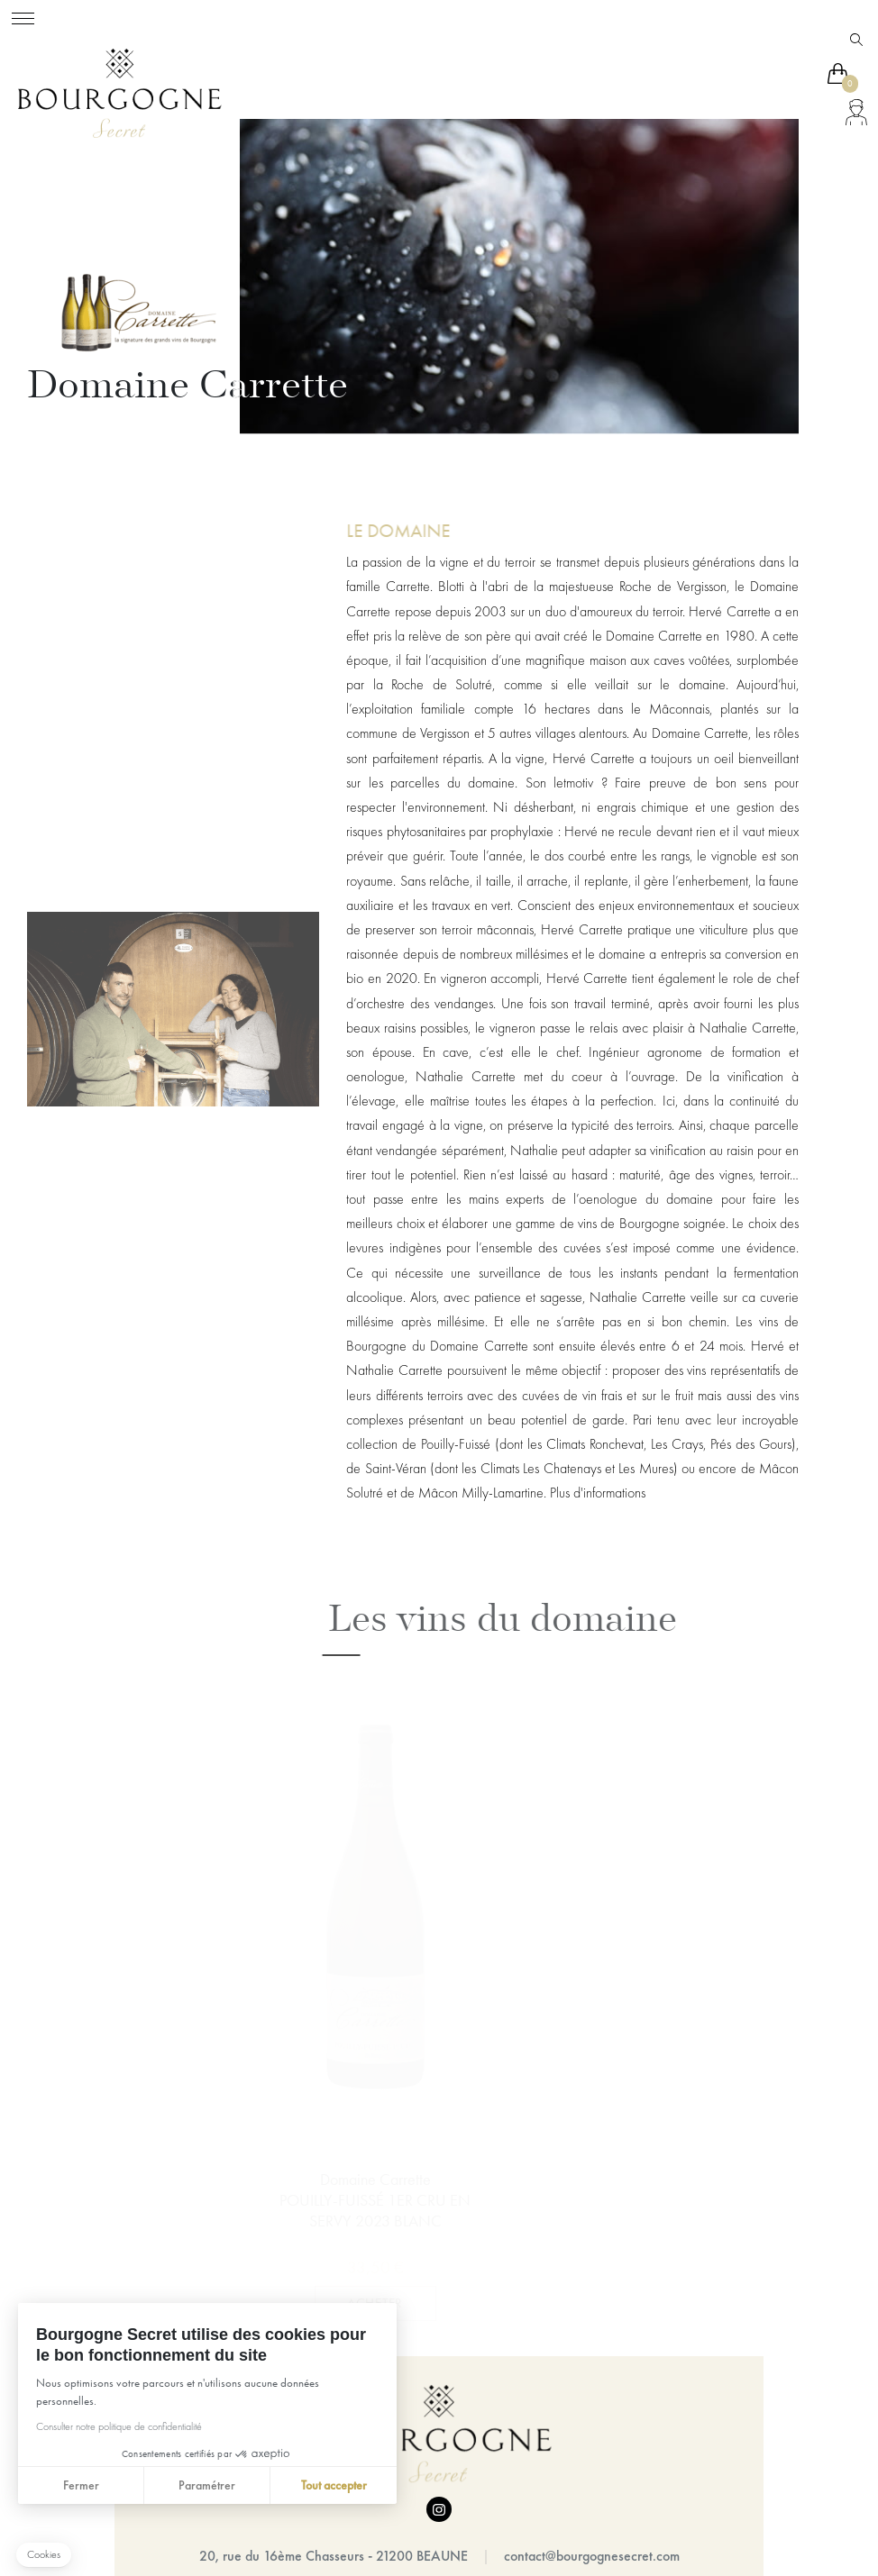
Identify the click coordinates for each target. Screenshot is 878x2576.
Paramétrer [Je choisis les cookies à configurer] (206, 2485)
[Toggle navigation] (23, 16)
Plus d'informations (597, 1492)
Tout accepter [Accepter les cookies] (334, 2485)
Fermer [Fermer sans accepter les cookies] (81, 2485)
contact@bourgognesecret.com (592, 2555)
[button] (43, 2555)
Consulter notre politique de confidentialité (119, 2426)
